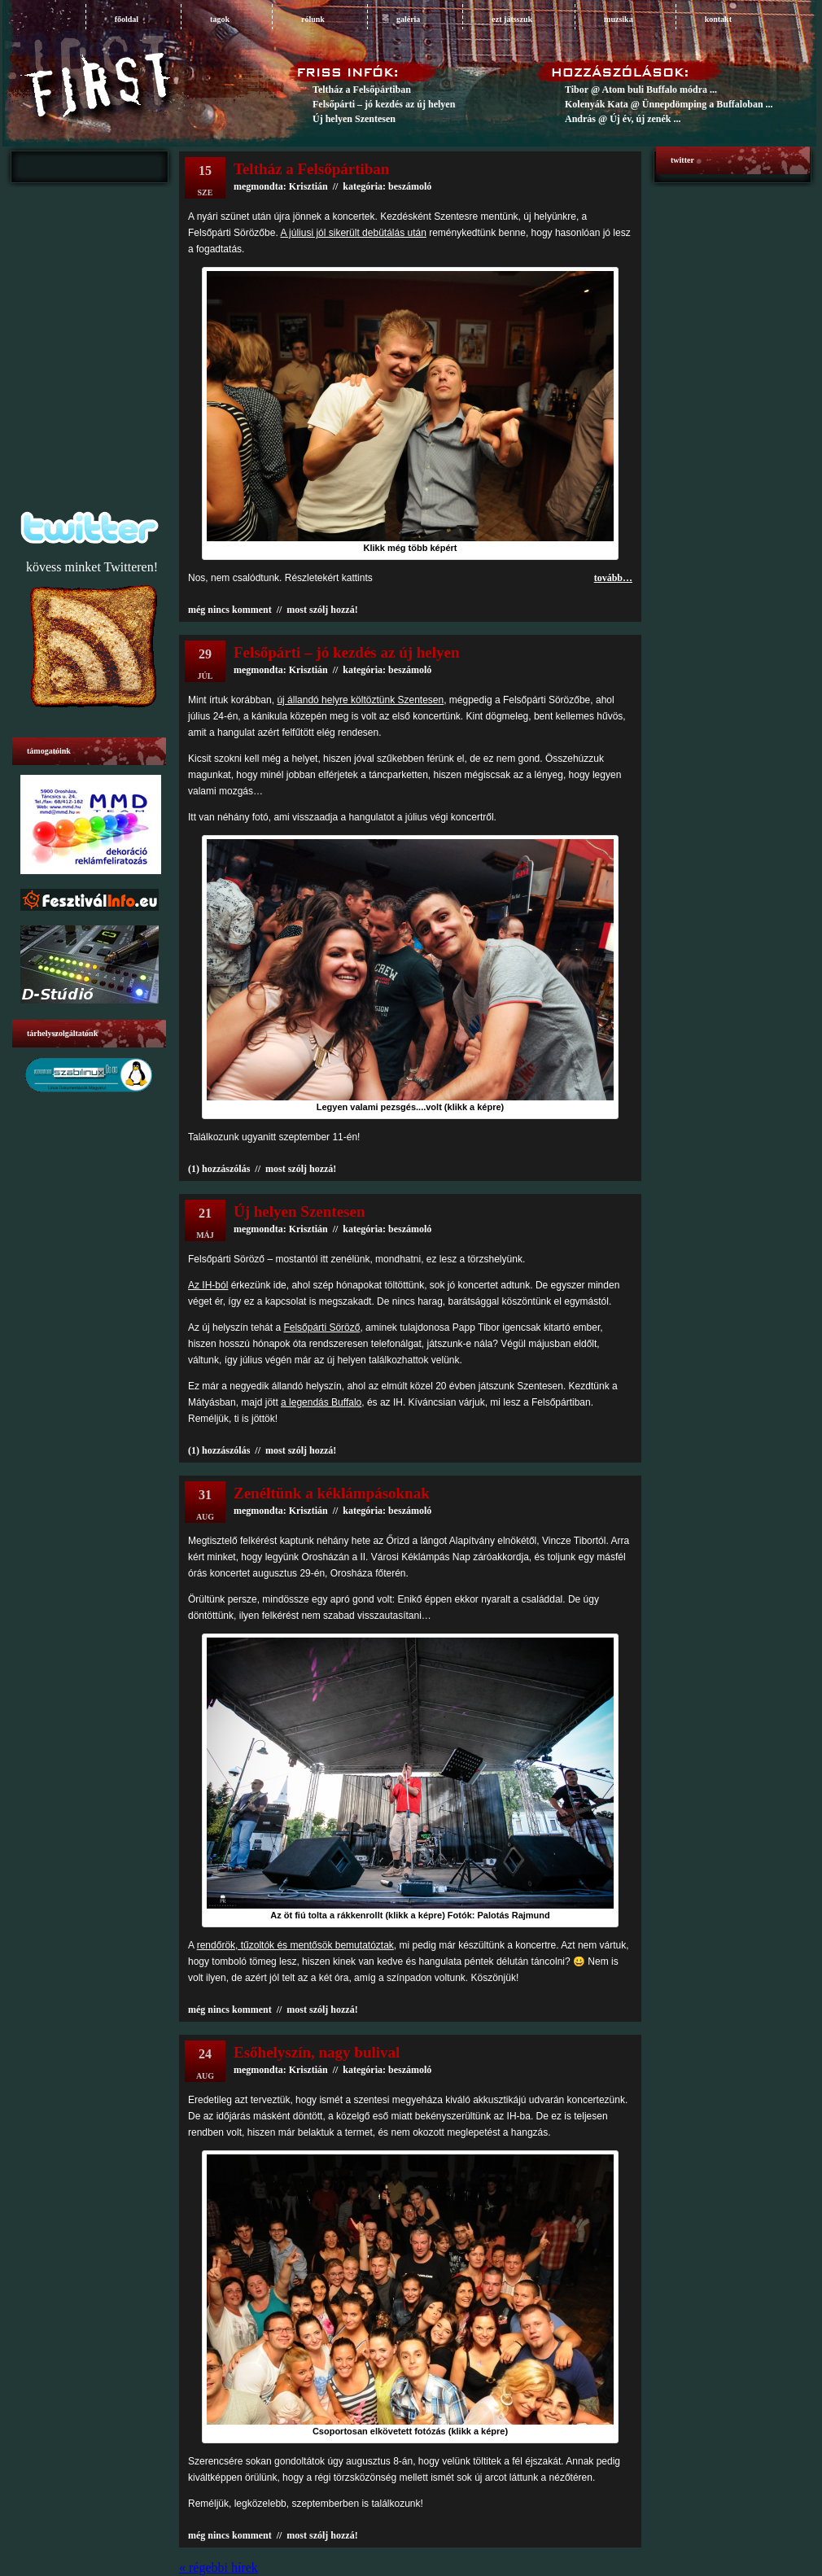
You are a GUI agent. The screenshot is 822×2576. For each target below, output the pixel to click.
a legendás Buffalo (321, 1402)
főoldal (126, 19)
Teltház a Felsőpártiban (362, 89)
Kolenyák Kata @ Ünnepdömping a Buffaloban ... (669, 104)
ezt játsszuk (512, 19)
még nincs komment (230, 609)
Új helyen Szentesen (354, 119)
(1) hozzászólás (219, 1168)
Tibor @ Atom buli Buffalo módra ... (641, 89)
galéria (408, 19)
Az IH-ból (208, 1285)
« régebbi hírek (218, 2567)
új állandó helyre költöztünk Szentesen (360, 700)
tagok (220, 19)
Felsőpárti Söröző (321, 1327)
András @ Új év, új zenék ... (623, 119)
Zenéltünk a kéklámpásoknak (332, 1493)
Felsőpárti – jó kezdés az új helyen (384, 104)
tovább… (613, 578)
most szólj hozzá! (321, 609)
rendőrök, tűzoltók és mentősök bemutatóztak (295, 1945)
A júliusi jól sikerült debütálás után (353, 232)
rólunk (313, 19)
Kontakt (718, 19)
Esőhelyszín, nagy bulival (317, 2052)
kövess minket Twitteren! (92, 567)
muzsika (618, 19)
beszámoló (409, 670)
